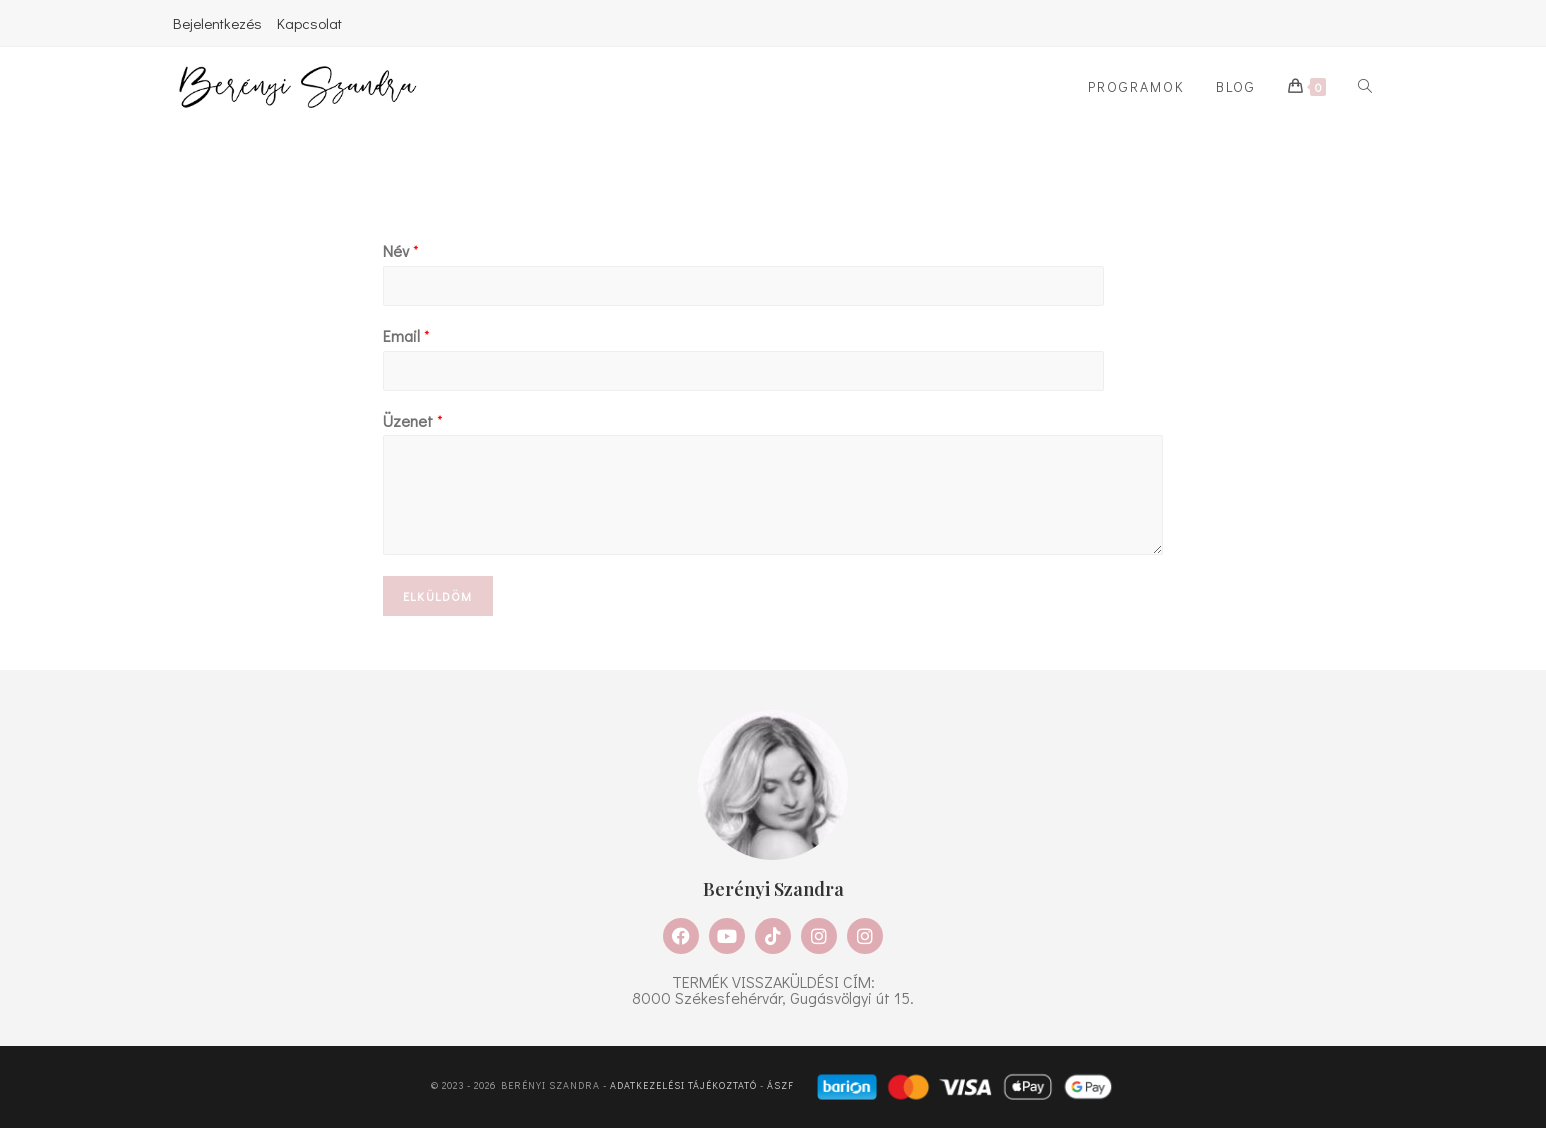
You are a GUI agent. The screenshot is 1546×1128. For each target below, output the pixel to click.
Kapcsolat (309, 23)
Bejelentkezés (217, 23)
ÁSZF (780, 1086)
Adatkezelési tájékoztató (683, 1086)
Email (406, 336)
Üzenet (413, 421)
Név (401, 251)
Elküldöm (438, 596)
